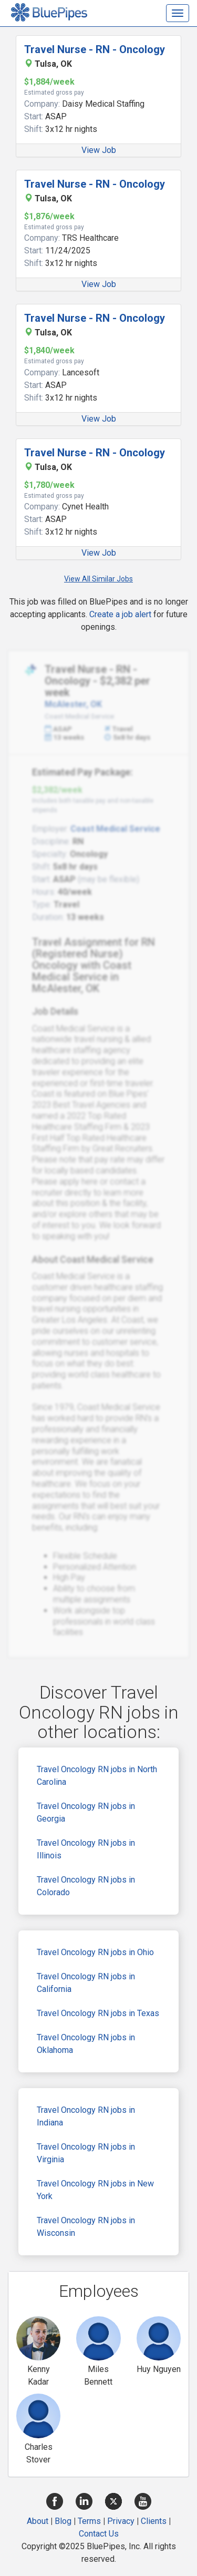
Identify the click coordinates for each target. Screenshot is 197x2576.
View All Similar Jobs (98, 579)
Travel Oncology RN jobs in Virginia (86, 2153)
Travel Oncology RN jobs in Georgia (86, 1812)
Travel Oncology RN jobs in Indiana (86, 2116)
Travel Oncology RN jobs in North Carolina (97, 1775)
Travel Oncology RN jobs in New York (95, 2190)
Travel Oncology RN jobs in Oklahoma (86, 2043)
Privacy (120, 2521)
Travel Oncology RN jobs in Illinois (86, 1849)
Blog (63, 2521)
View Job (98, 150)
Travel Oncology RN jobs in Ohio (95, 1952)
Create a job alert (120, 614)
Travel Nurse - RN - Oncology (94, 49)
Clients (154, 2521)
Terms (89, 2521)
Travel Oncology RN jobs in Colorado (86, 1886)
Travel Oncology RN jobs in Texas (98, 2013)
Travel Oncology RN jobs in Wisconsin (86, 2226)
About (37, 2521)
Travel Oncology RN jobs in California (86, 1982)
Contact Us (99, 2534)
